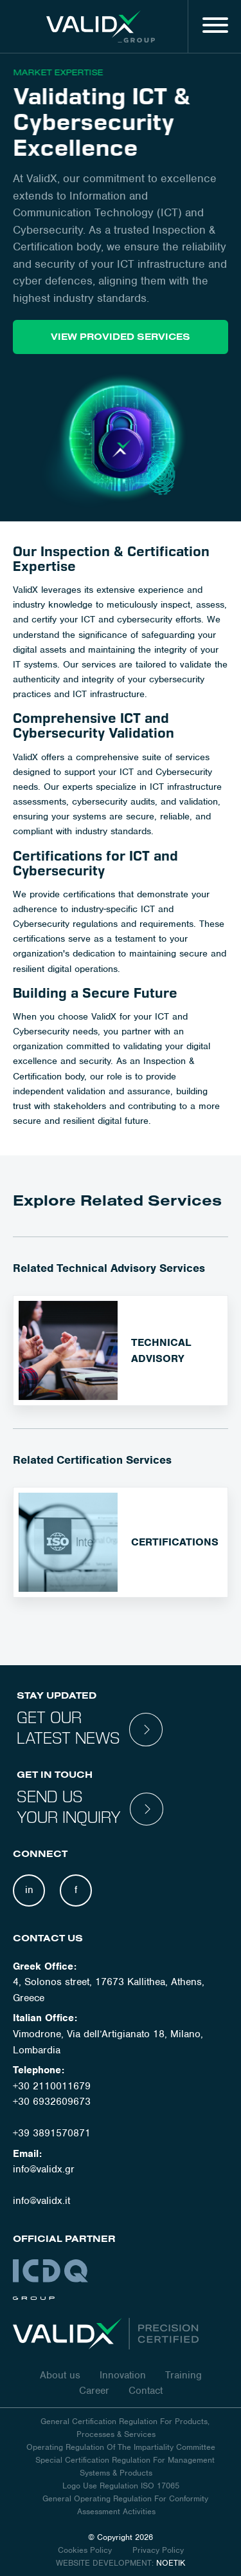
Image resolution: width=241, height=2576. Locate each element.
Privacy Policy (158, 2549)
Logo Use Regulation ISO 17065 (120, 2485)
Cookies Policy (86, 2549)
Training (183, 2375)
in (29, 1889)
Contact (146, 2390)
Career (94, 2390)
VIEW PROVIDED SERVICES (120, 337)
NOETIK (170, 2562)
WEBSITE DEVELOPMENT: (105, 2562)
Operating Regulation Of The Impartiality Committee (120, 2446)
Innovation (123, 2375)
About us (60, 2375)
